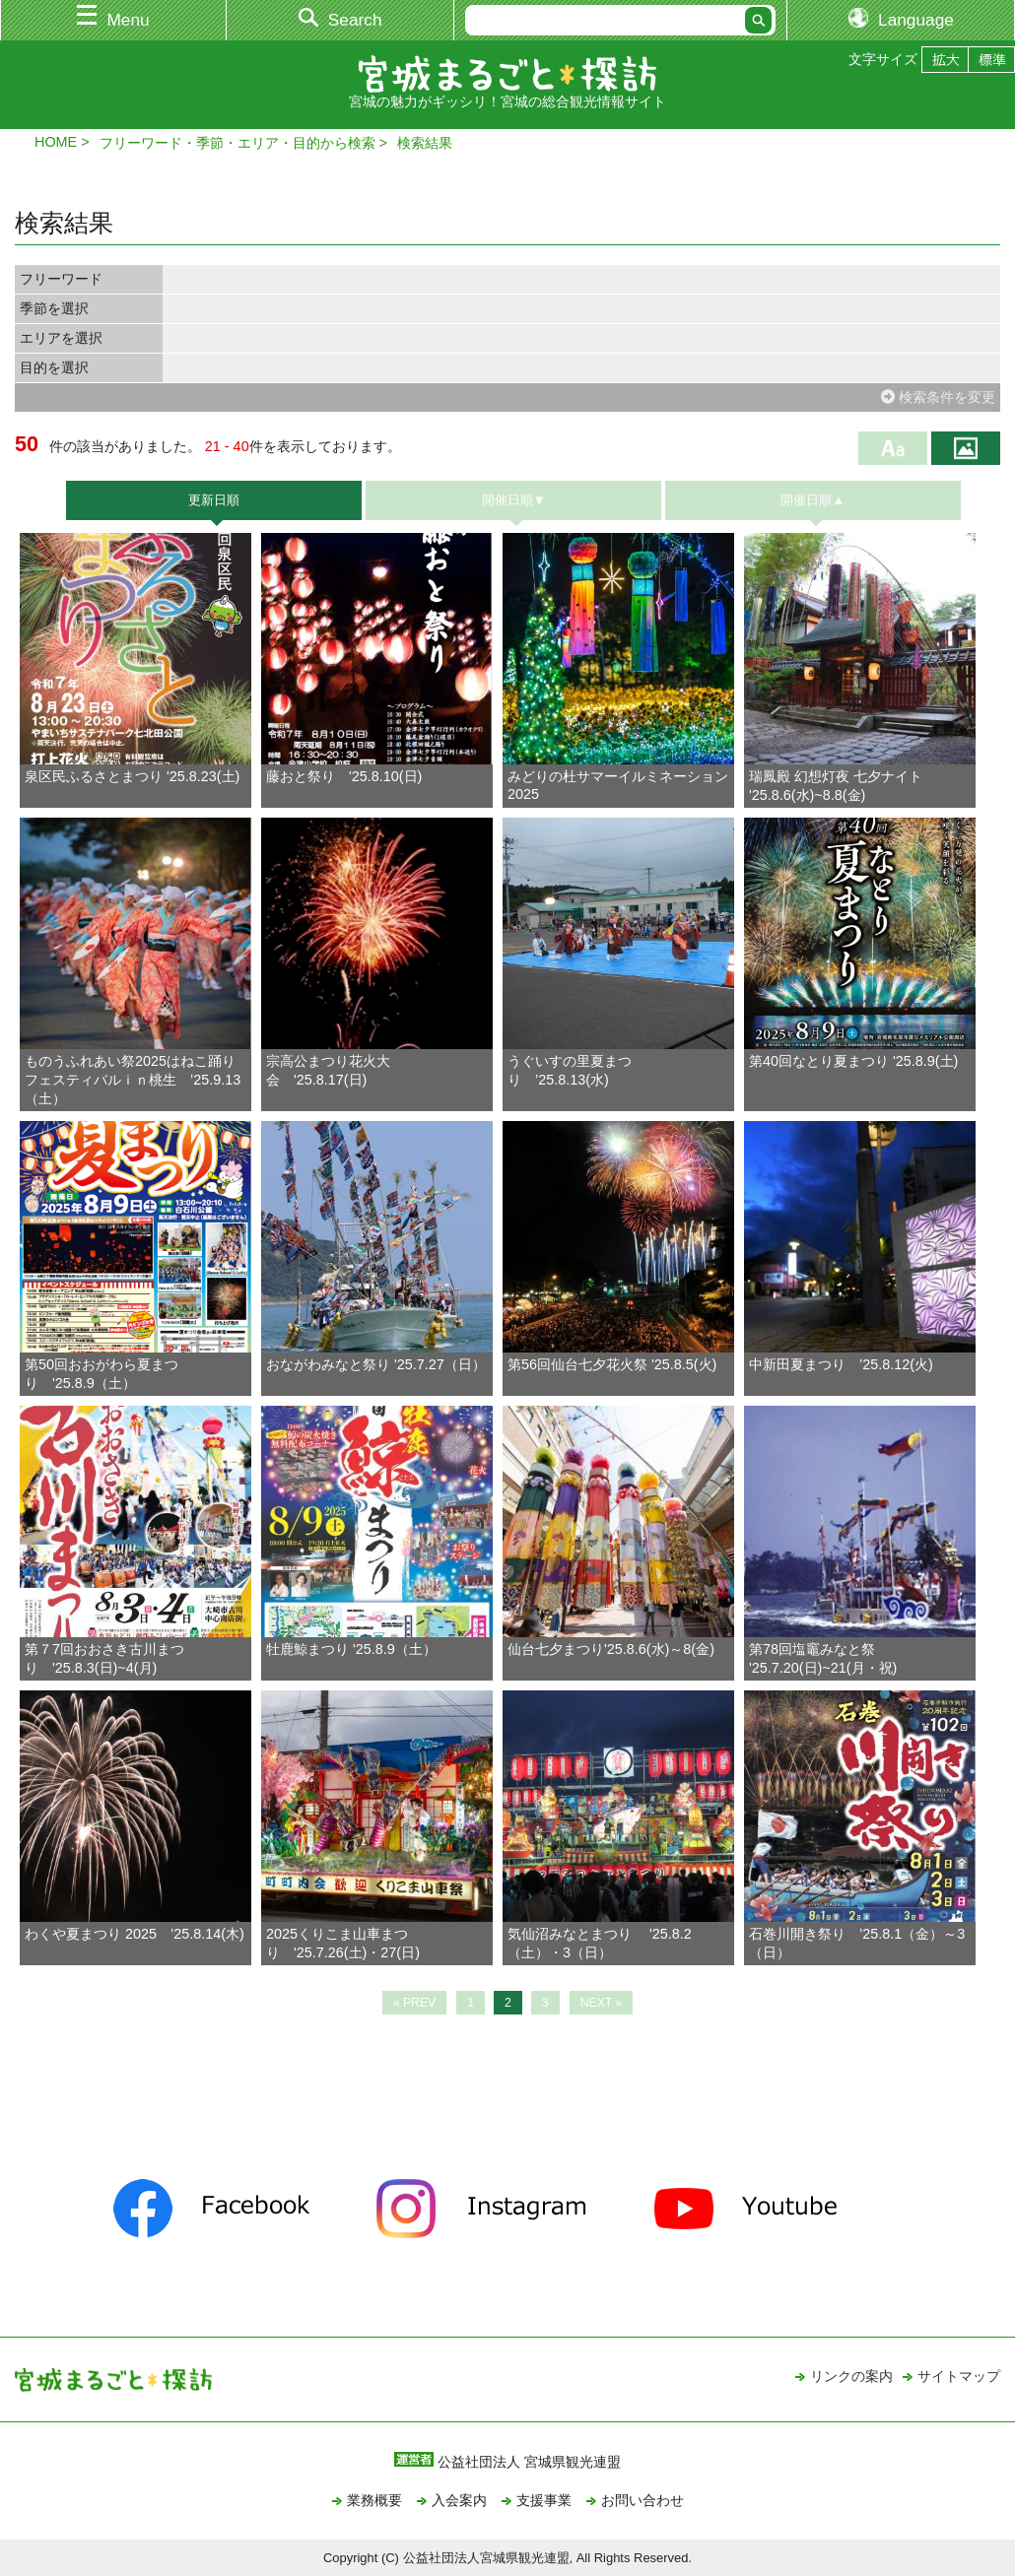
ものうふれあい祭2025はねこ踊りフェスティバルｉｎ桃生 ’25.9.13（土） (132, 1079)
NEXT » (601, 2003)
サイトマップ (958, 2376)
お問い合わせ (642, 2500)
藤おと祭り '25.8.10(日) (351, 776)
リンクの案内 (851, 2376)
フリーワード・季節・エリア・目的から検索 (237, 143)
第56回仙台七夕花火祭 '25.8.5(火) (612, 1364)
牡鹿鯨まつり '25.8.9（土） (351, 1649)
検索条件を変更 (938, 397)
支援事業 (544, 2500)
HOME (55, 142)
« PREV (415, 2003)
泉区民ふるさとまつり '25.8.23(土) (132, 776)
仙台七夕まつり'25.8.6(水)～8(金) (611, 1649)
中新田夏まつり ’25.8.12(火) (841, 1364)
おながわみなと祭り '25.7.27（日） (376, 1364)
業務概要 (374, 2500)
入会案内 (459, 2500)
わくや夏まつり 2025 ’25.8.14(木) (134, 1934)
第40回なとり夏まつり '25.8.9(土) (853, 1061)
